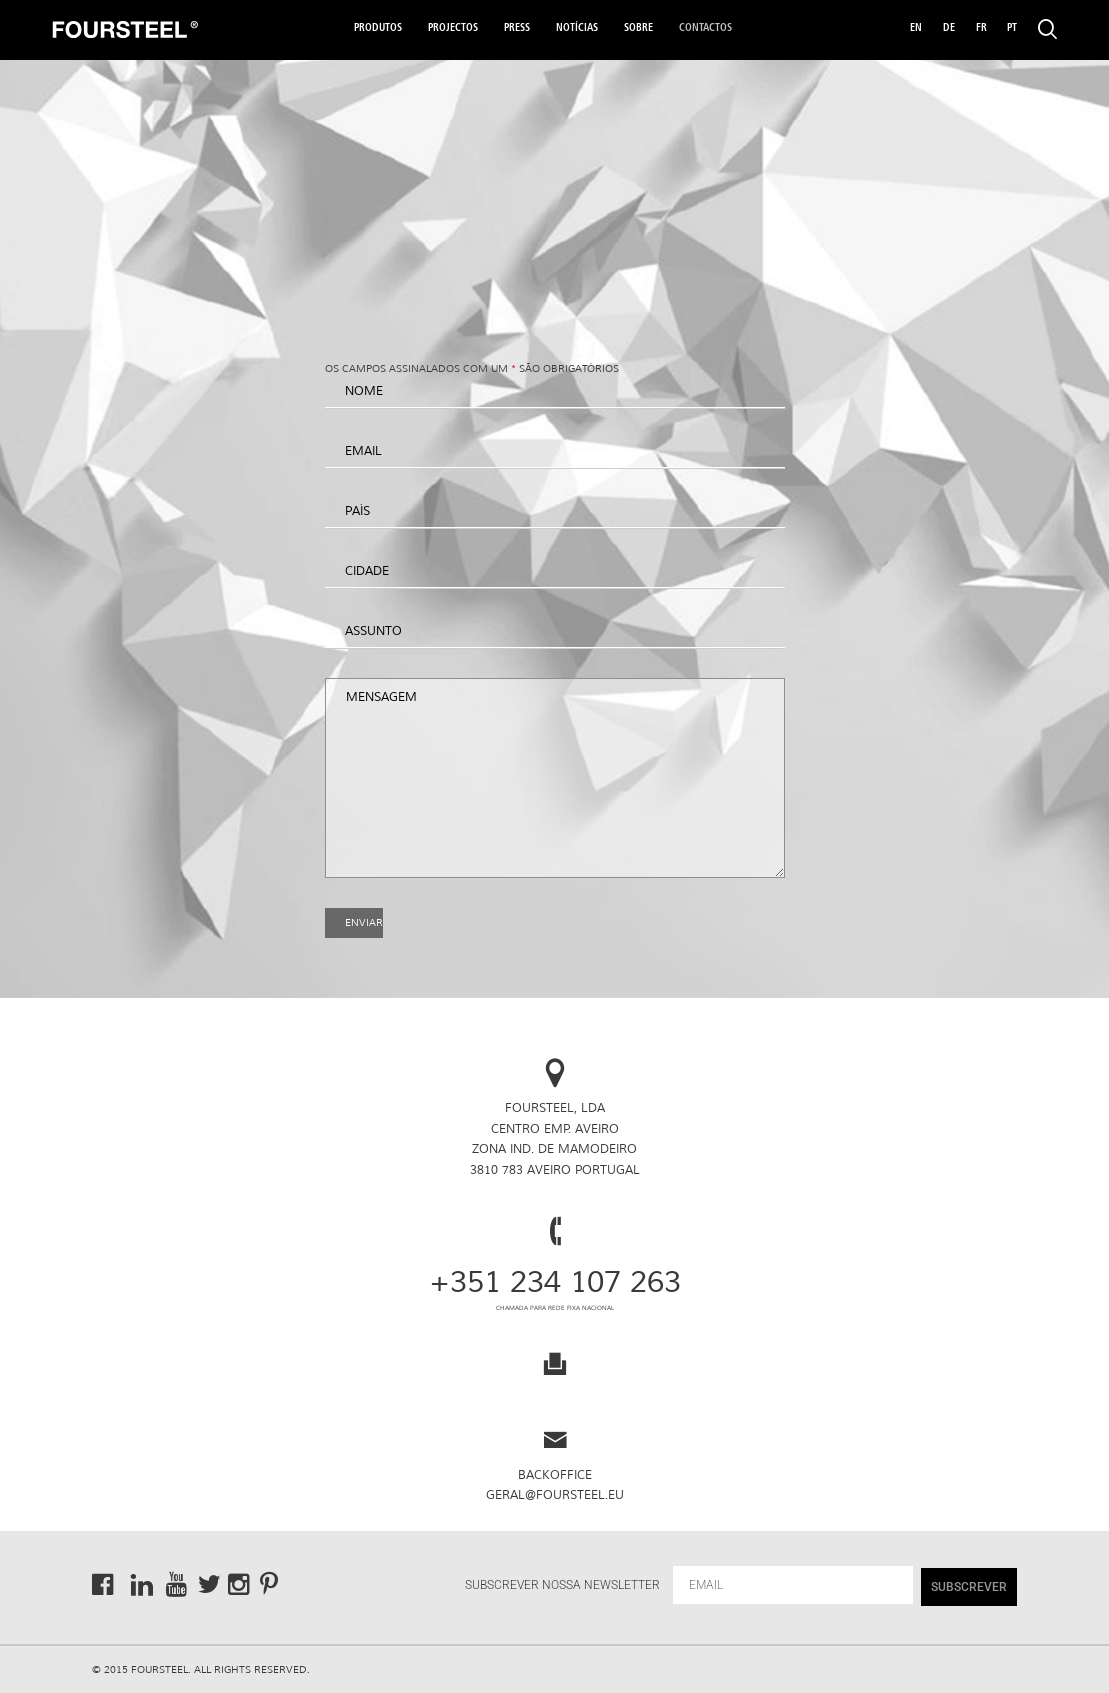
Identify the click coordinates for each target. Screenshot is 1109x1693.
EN (916, 28)
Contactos (705, 28)
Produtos (378, 28)
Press (517, 28)
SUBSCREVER (969, 1587)
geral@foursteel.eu (555, 1495)
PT (1012, 28)
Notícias (577, 28)
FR (981, 28)
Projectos (453, 28)
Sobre (638, 28)
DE (949, 28)
